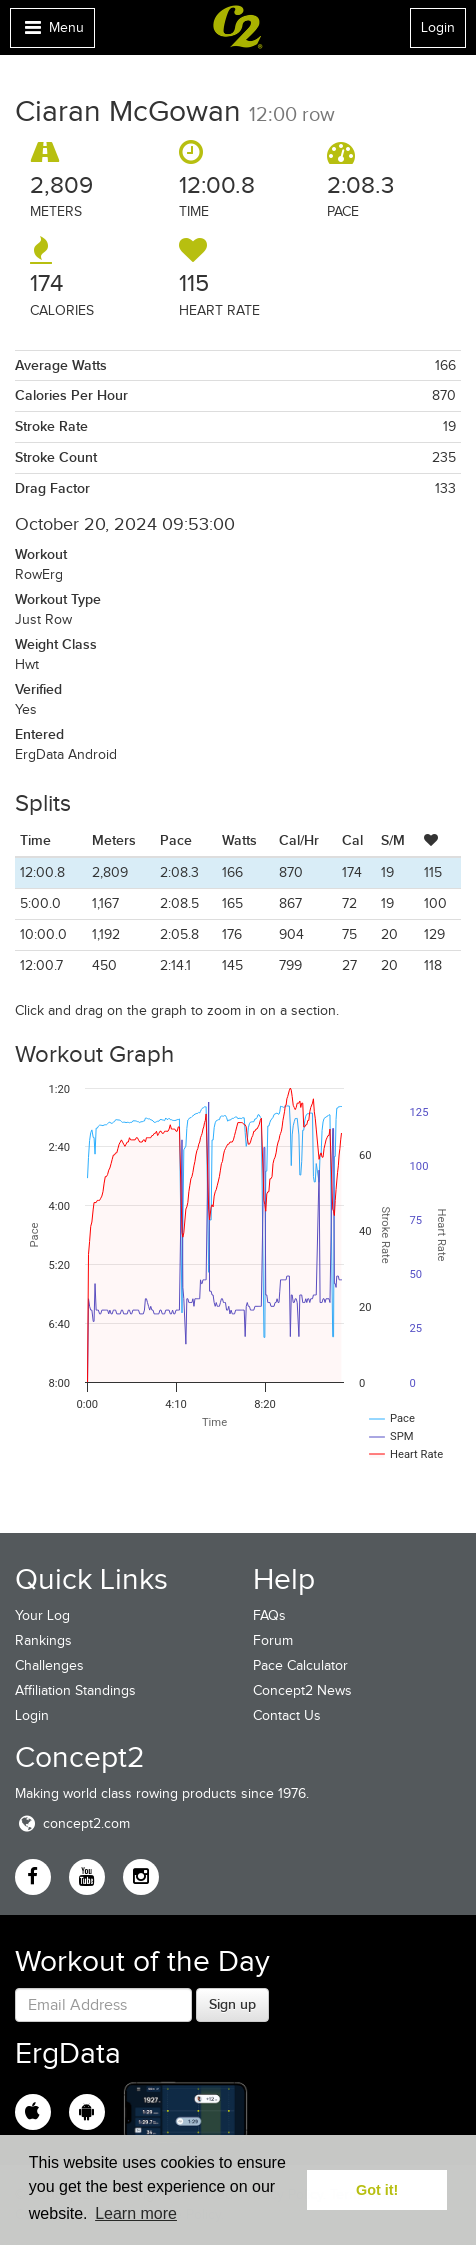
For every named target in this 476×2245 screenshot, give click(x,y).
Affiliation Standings (75, 1690)
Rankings (43, 1640)
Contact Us (287, 1715)
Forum (273, 1640)
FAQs (269, 1615)
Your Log (42, 1615)
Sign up (232, 2004)
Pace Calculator (300, 1665)
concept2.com (72, 1823)
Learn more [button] (136, 2213)
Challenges (49, 1665)
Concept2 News (302, 1690)
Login (438, 27)
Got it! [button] (377, 2190)
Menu (52, 32)
